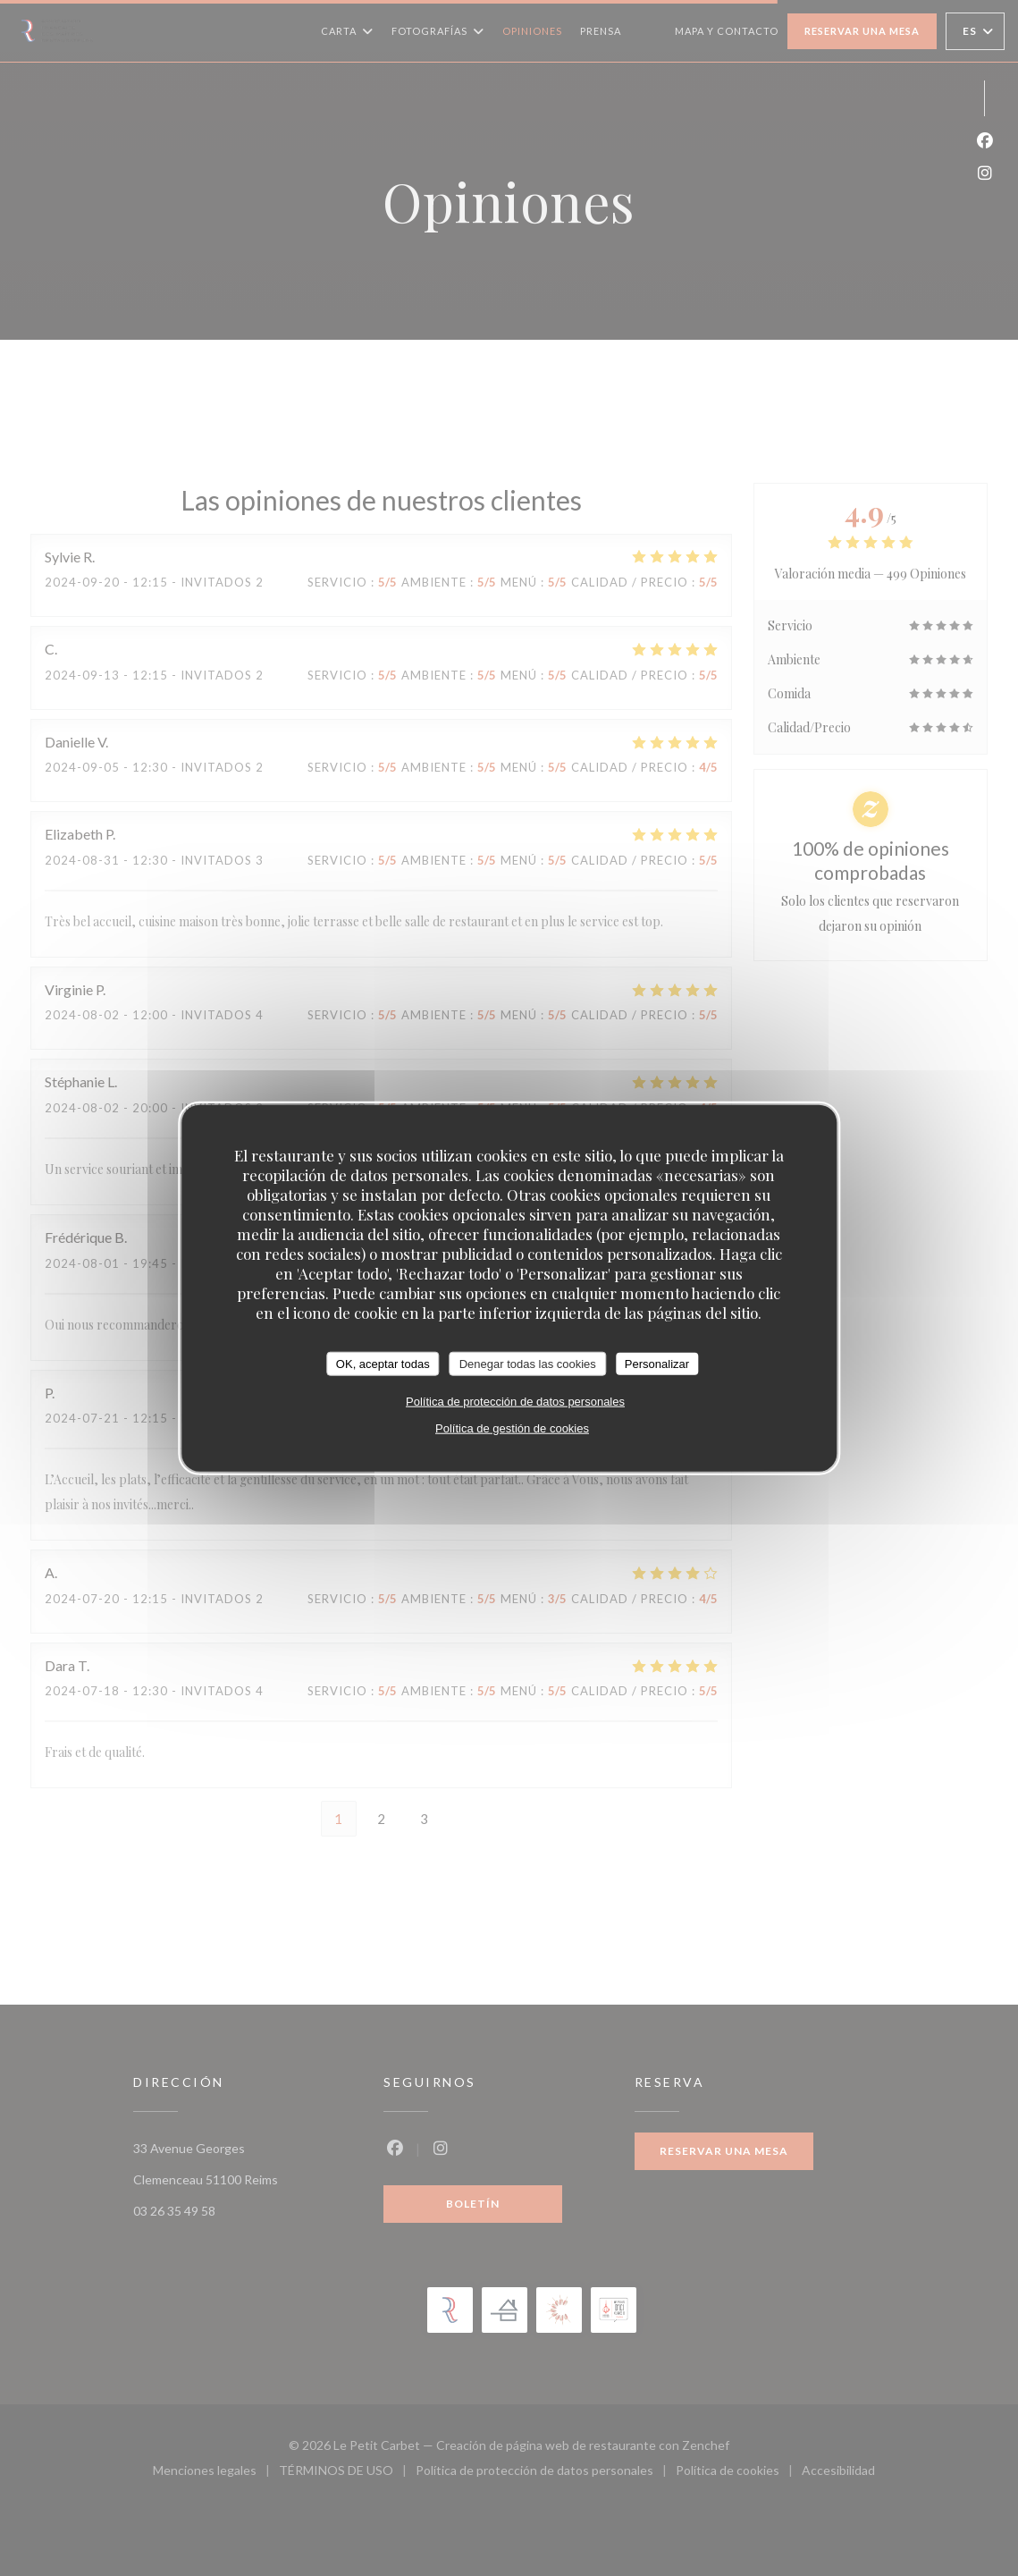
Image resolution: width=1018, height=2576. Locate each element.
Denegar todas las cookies (527, 1363)
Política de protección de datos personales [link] (515, 1401)
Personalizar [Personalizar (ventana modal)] (657, 1363)
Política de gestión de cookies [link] (512, 1428)
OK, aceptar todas (383, 1363)
